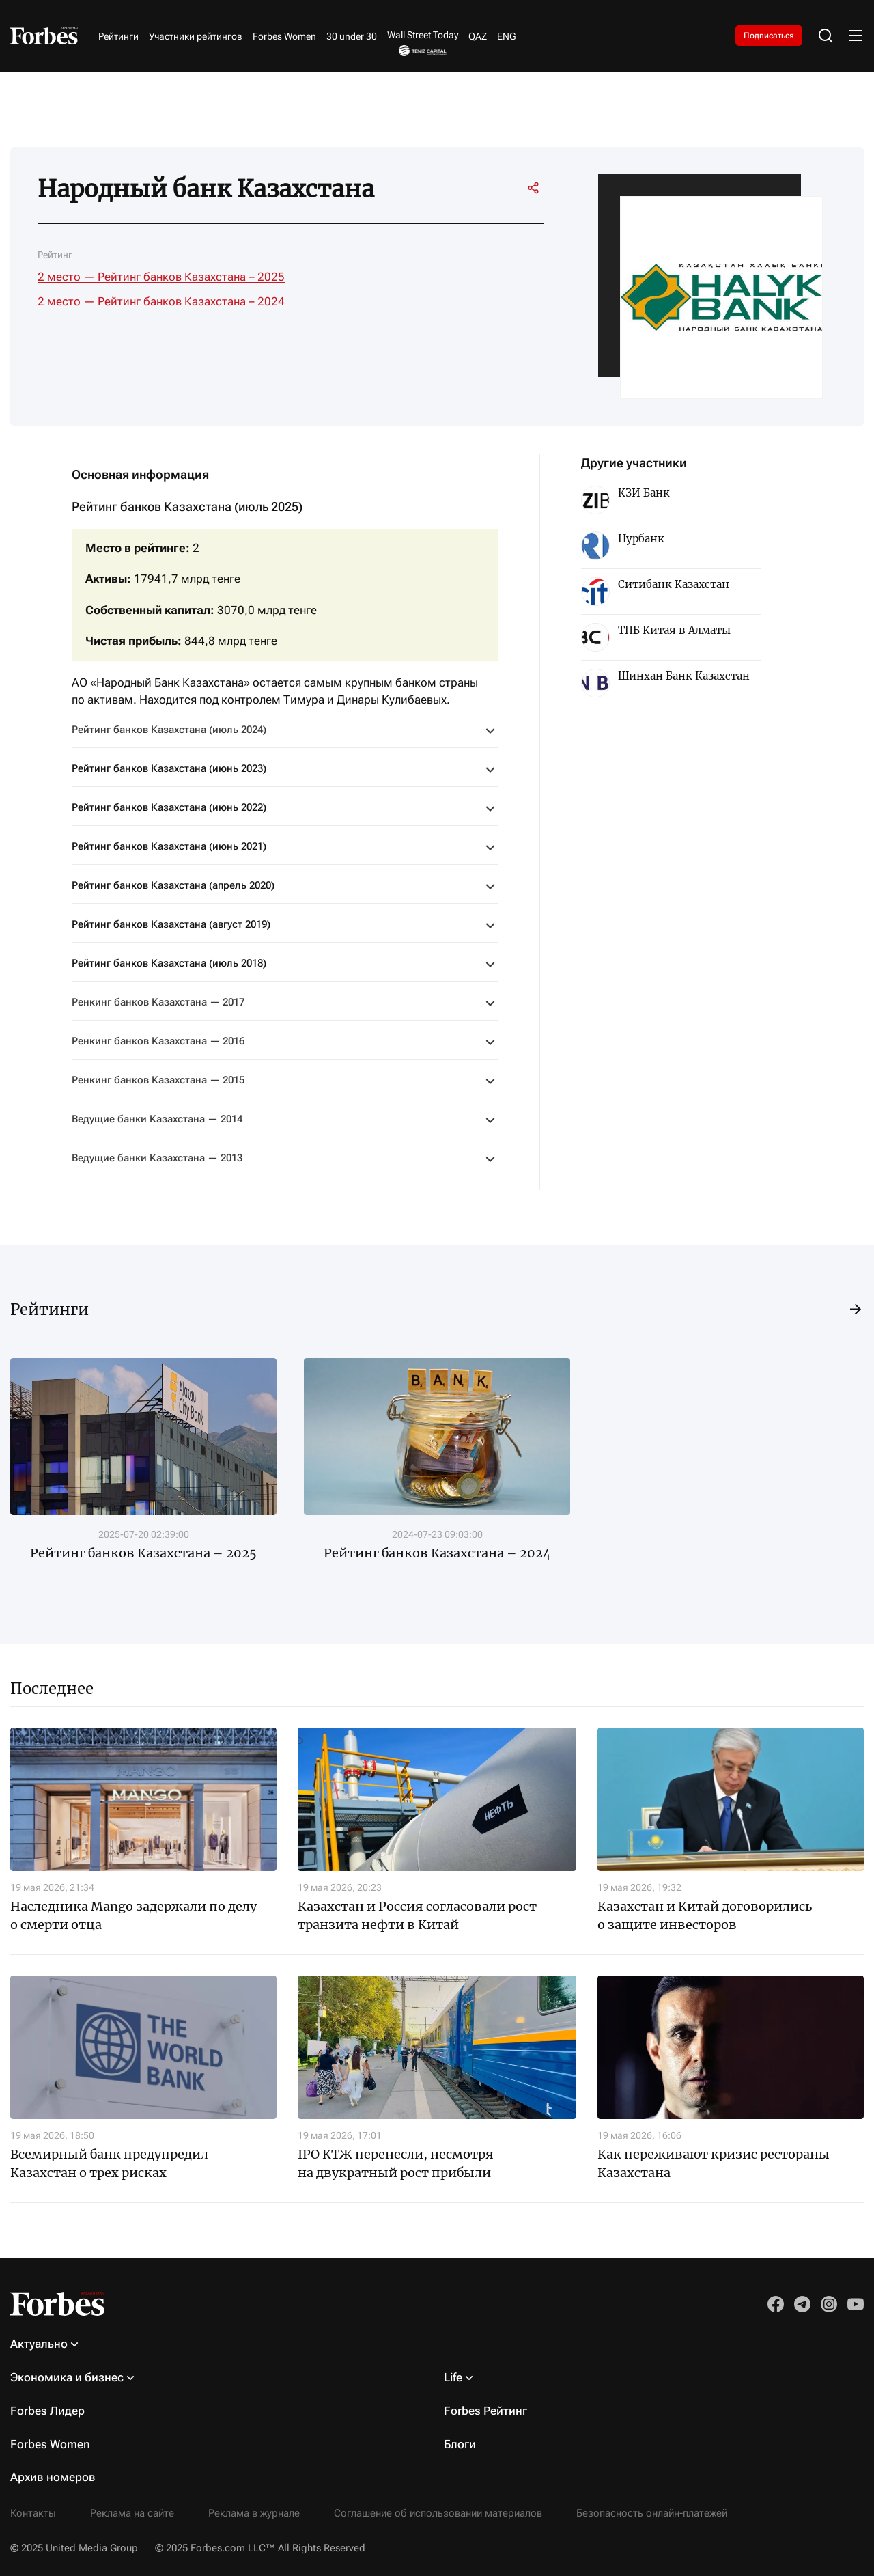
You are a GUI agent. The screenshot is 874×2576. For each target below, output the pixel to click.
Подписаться (769, 35)
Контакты (33, 2513)
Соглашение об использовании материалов (438, 2513)
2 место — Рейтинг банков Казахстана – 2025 (161, 276)
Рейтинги (118, 36)
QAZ (477, 36)
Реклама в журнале (254, 2513)
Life (453, 2377)
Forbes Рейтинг (485, 2411)
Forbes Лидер (47, 2411)
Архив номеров (53, 2477)
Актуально (39, 2344)
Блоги (460, 2444)
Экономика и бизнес (67, 2377)
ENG (506, 36)
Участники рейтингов (195, 36)
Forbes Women (284, 36)
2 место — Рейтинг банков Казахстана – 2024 (161, 301)
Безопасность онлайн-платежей (651, 2513)
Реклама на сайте (132, 2513)
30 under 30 (351, 36)
